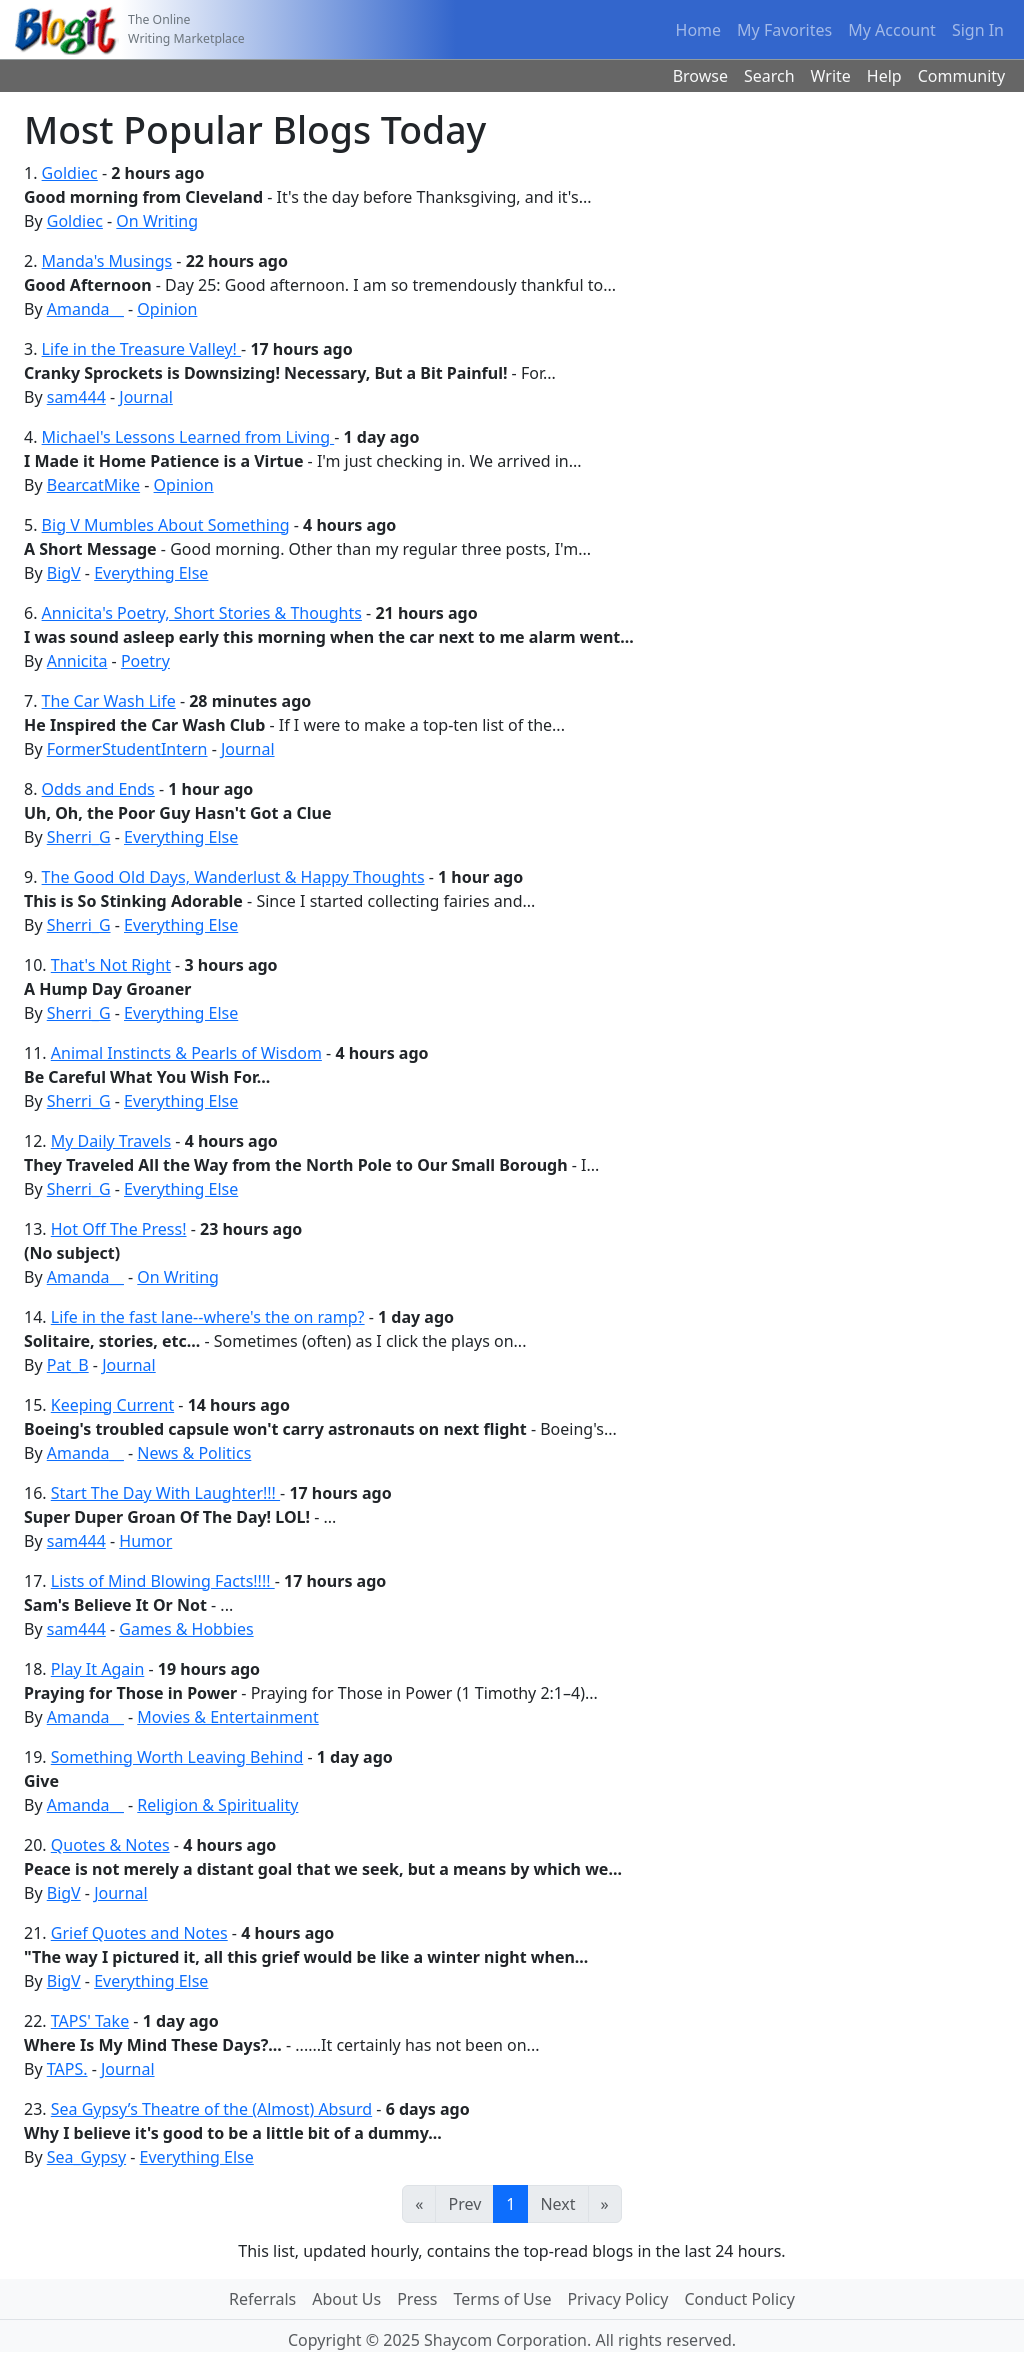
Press (417, 2299)
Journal (146, 397)
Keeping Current (112, 1405)
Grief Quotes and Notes (139, 1933)
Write (831, 76)
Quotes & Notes (110, 1845)
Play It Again (98, 1669)
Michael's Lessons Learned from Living (188, 437)
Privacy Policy (617, 2299)
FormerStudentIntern (127, 749)
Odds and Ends (98, 789)
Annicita (77, 661)
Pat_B (68, 1365)
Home (699, 30)
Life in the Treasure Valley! (141, 349)
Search (769, 76)
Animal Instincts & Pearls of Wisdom (186, 1053)
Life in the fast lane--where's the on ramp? (208, 1317)
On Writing (157, 221)
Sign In (978, 30)
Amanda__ (85, 309)
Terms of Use (503, 2299)
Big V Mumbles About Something (166, 525)
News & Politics (194, 1453)
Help (884, 76)
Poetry (145, 661)
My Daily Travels (111, 1141)
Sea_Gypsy (86, 2157)
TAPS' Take (90, 2021)
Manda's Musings (107, 261)
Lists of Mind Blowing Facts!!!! (163, 1581)
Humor (145, 1541)
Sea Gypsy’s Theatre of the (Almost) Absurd (211, 2109)
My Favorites (784, 30)
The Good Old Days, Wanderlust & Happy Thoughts (233, 877)
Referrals (262, 2299)
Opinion (167, 309)
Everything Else (151, 573)
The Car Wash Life (109, 701)
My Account (892, 30)
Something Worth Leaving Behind (177, 1757)
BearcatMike (93, 485)
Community (962, 76)
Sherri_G (79, 837)
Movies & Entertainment (227, 1717)
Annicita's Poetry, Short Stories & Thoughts (202, 613)
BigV (64, 573)
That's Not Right (111, 965)
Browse (700, 76)
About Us (346, 2299)
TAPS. (67, 2069)
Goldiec (70, 173)
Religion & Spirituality (217, 1805)
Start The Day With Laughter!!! (165, 1493)
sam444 (76, 397)
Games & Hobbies (186, 1629)
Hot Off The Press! (119, 1229)
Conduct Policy (739, 2299)
